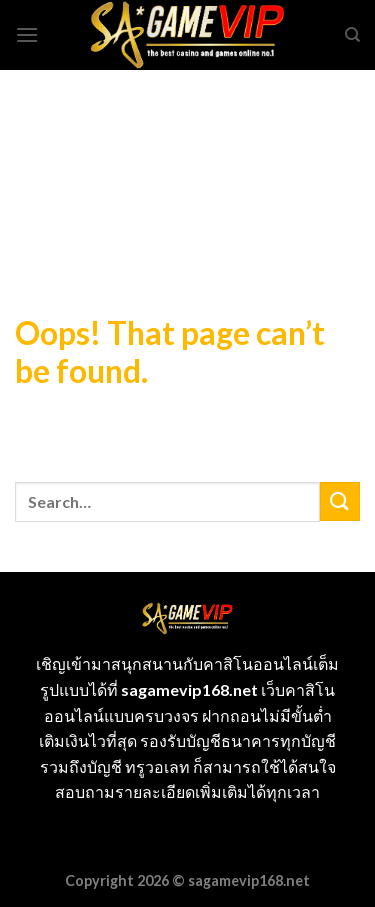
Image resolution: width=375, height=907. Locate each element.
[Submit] (340, 501)
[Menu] (27, 34)
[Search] (352, 35)
